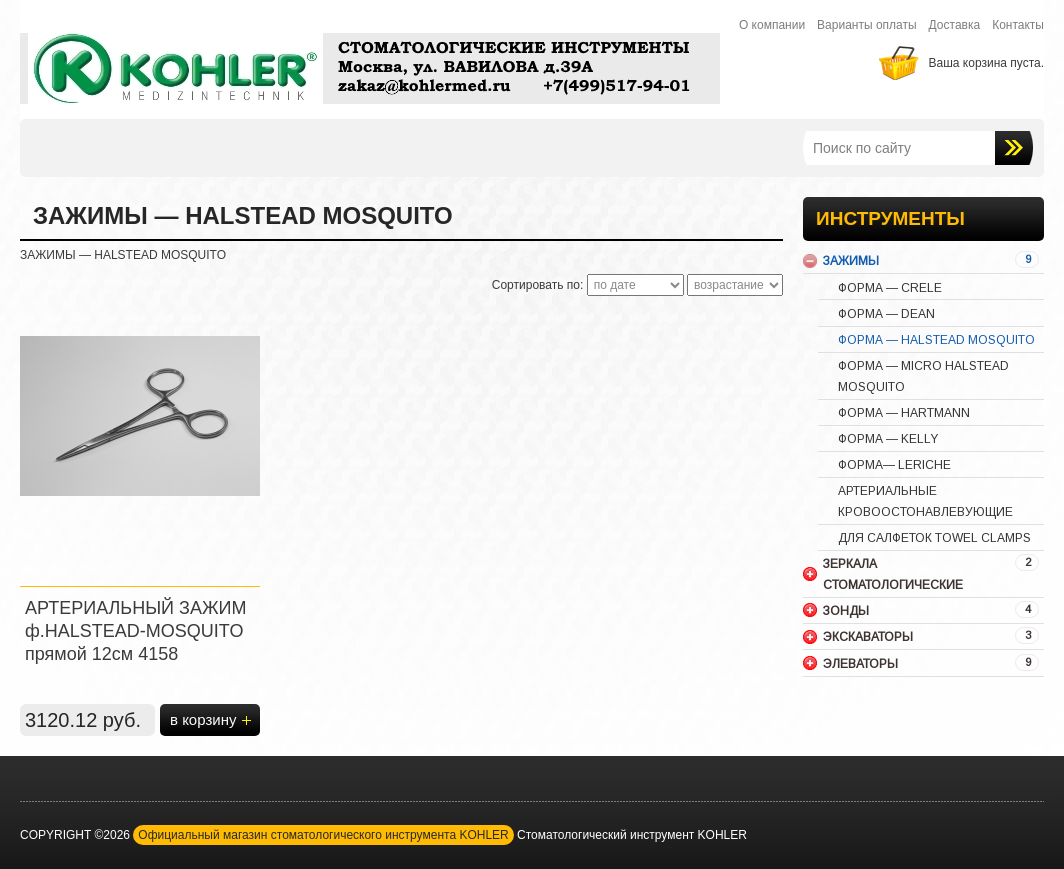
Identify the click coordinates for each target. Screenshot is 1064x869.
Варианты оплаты (867, 25)
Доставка (955, 25)
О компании (772, 25)
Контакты (1018, 25)
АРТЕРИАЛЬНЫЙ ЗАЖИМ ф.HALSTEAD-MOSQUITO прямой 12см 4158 (135, 631)
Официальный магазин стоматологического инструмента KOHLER (323, 835)
